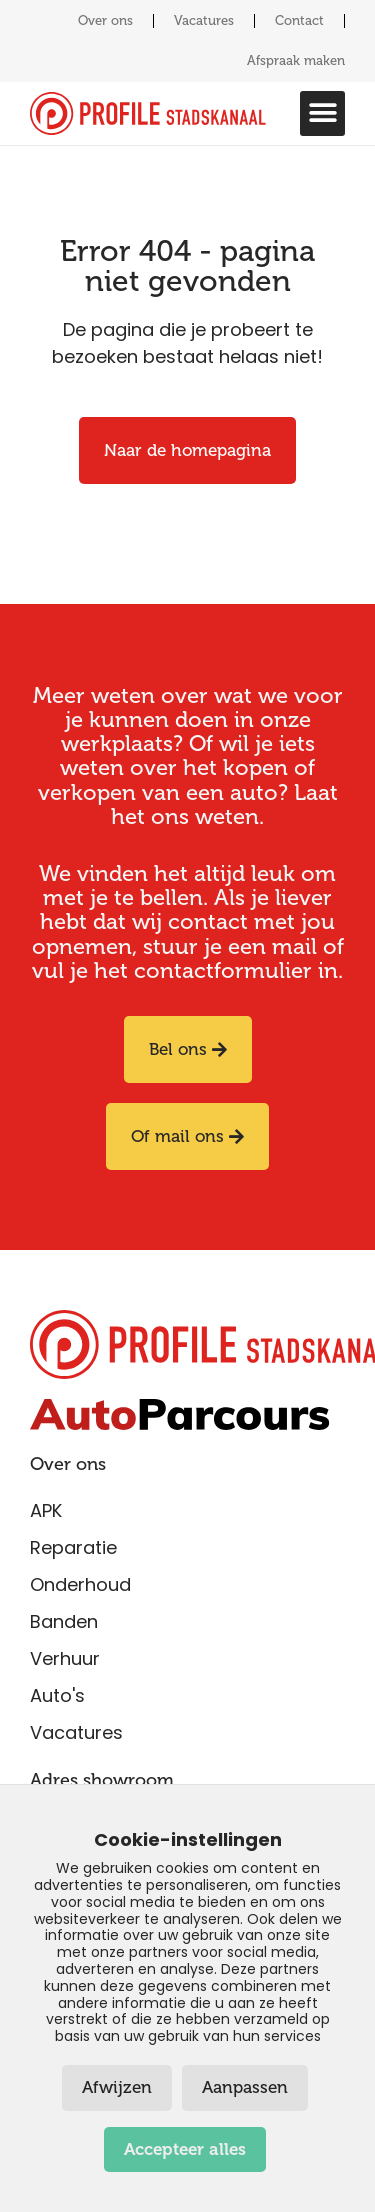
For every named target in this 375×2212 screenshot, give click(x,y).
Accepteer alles (185, 2149)
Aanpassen (245, 2087)
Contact (299, 20)
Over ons (105, 20)
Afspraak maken (296, 60)
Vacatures (204, 20)
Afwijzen (117, 2087)
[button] (322, 113)
